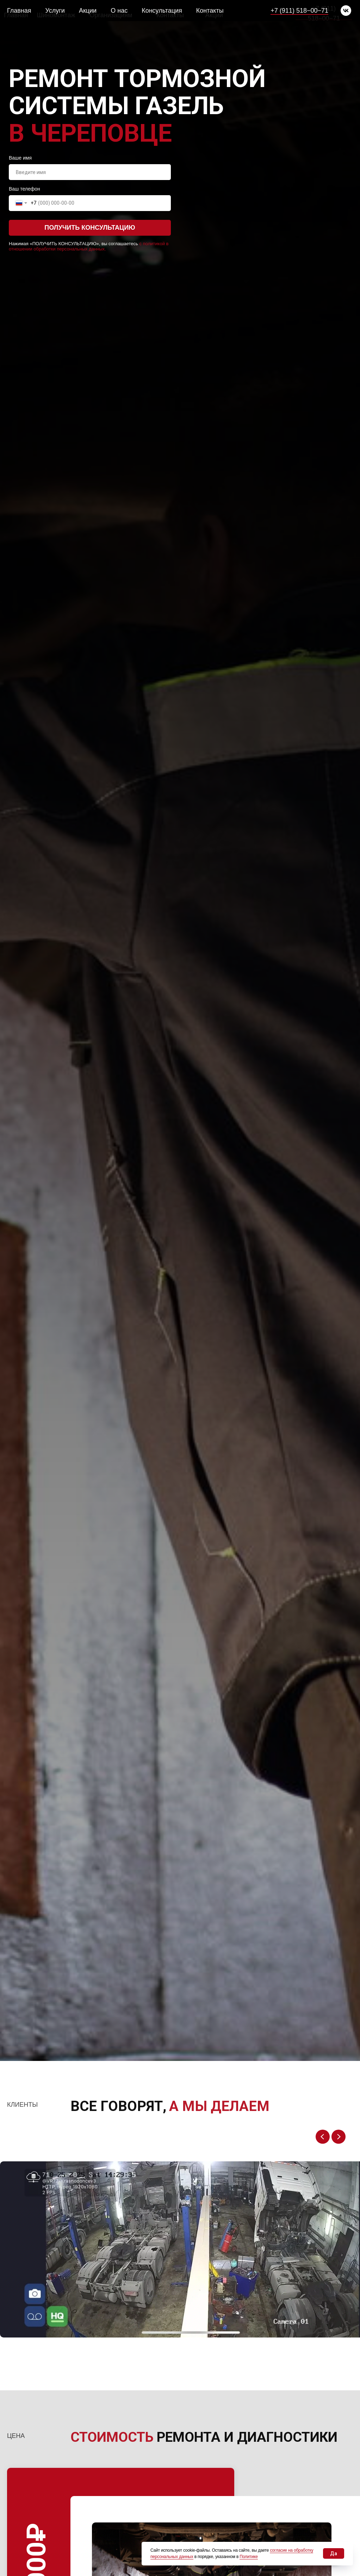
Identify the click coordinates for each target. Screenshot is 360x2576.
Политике (248, 2556)
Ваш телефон (24, 189)
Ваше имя (20, 158)
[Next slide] (338, 2137)
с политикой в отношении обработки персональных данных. (88, 246)
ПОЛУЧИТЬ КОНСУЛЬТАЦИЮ (89, 227)
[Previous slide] (323, 2137)
